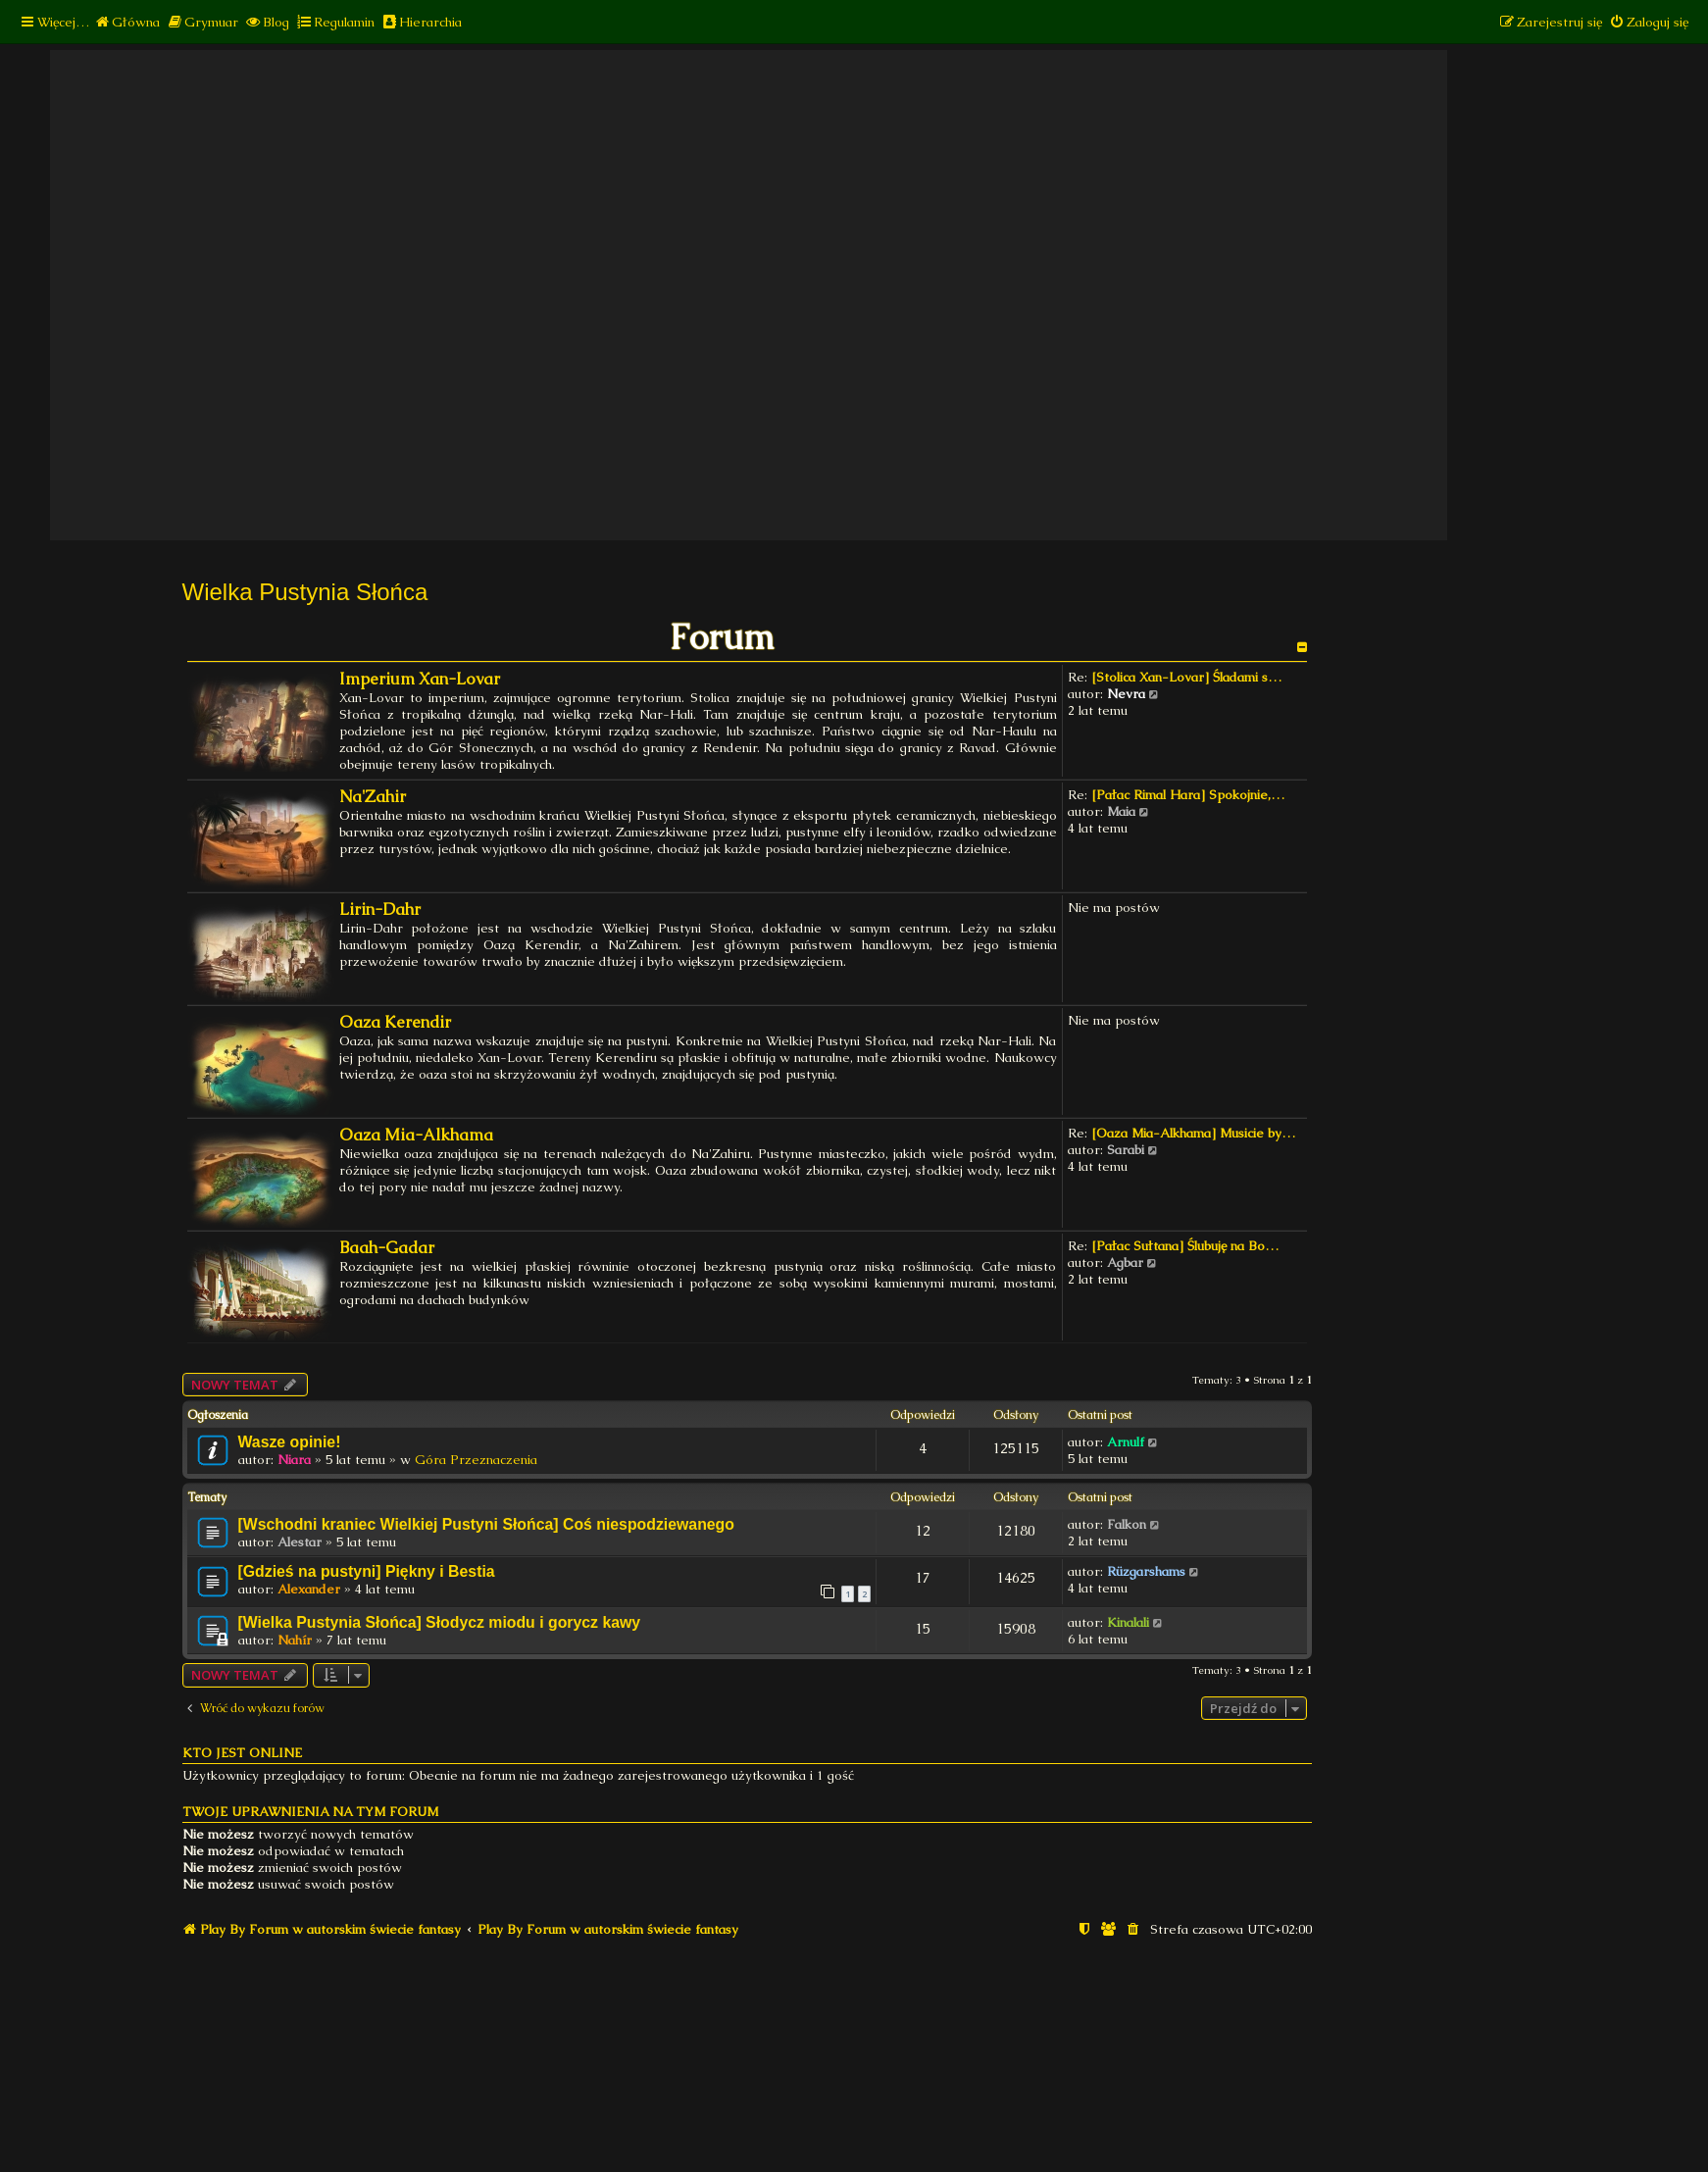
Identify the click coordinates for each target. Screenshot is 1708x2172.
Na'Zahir (372, 796)
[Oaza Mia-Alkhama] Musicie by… (1193, 1133)
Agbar (1125, 1262)
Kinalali (1128, 1622)
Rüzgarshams (1146, 1571)
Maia (1121, 811)
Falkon (1126, 1524)
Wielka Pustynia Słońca (305, 592)
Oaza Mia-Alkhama (416, 1135)
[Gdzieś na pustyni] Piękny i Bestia (366, 1571)
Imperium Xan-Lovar (419, 679)
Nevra (1126, 693)
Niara (294, 1459)
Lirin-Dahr (380, 909)
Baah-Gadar (386, 1248)
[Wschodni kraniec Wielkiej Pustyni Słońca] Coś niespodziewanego (486, 1524)
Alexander (308, 1589)
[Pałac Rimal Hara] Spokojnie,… (1187, 794)
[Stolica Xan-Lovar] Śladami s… (1186, 677)
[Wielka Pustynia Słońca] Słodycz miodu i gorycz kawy (439, 1622)
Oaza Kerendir (395, 1022)
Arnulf (1125, 1442)
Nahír (294, 1640)
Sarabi (1125, 1149)
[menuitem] (127, 22)
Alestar (299, 1542)
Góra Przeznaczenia (476, 1459)
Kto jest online (242, 1752)
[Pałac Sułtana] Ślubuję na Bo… (1185, 1246)
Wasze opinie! (289, 1442)
